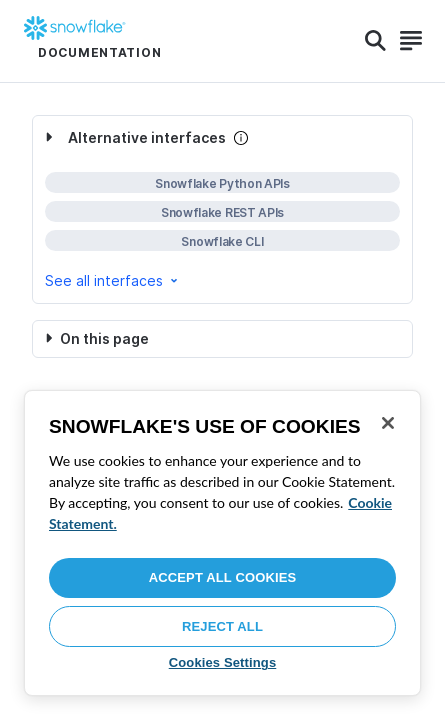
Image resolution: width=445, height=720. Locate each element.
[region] (222, 543)
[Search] (375, 41)
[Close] (388, 423)
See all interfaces (113, 280)
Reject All (222, 626)
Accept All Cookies (223, 577)
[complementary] (222, 209)
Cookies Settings (223, 662)
